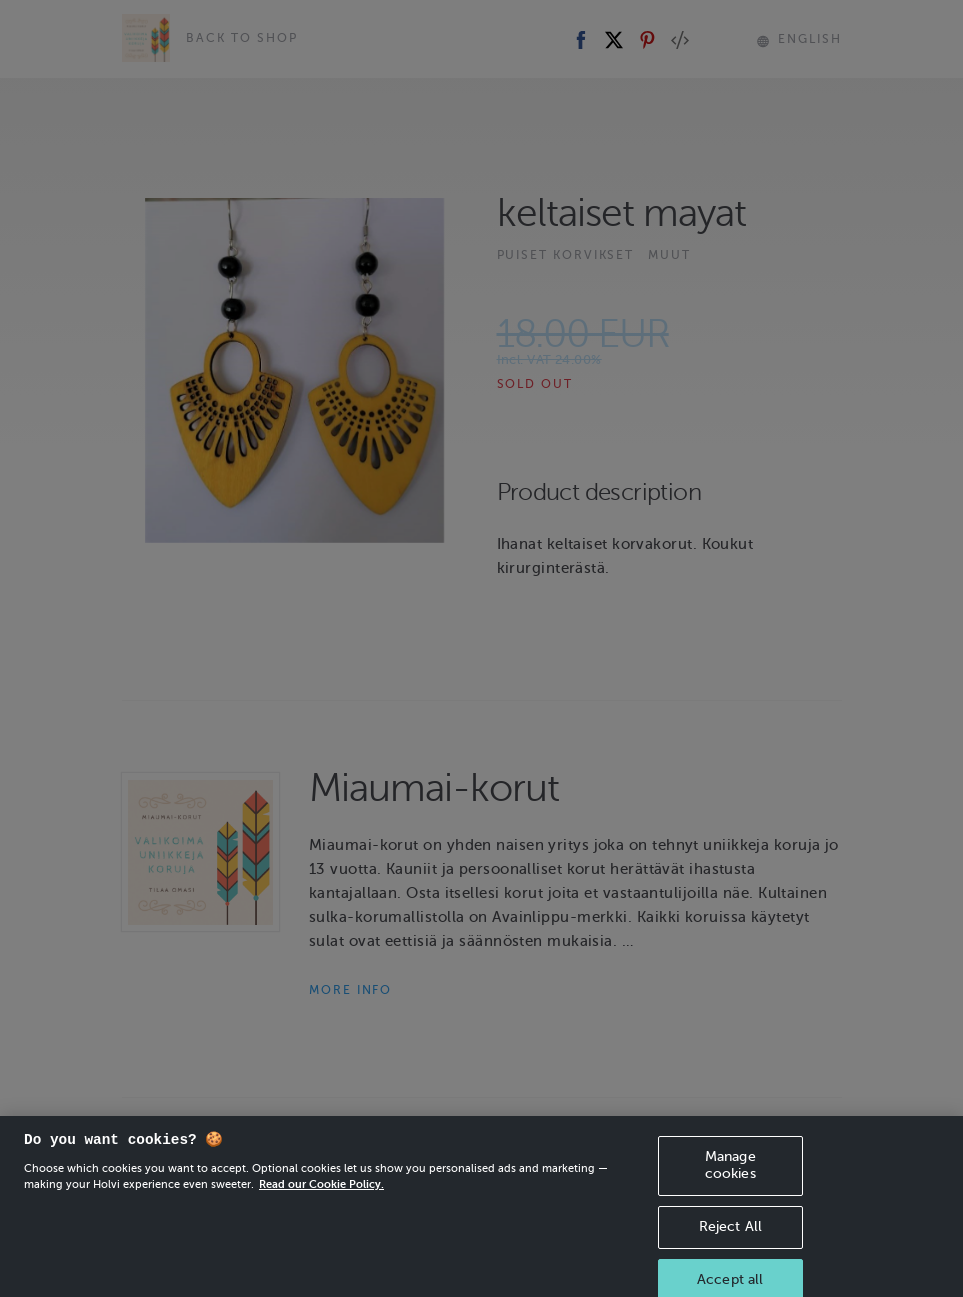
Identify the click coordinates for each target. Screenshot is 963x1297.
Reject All (730, 1248)
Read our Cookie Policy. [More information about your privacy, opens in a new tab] (321, 1206)
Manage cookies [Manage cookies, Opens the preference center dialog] (730, 1187)
